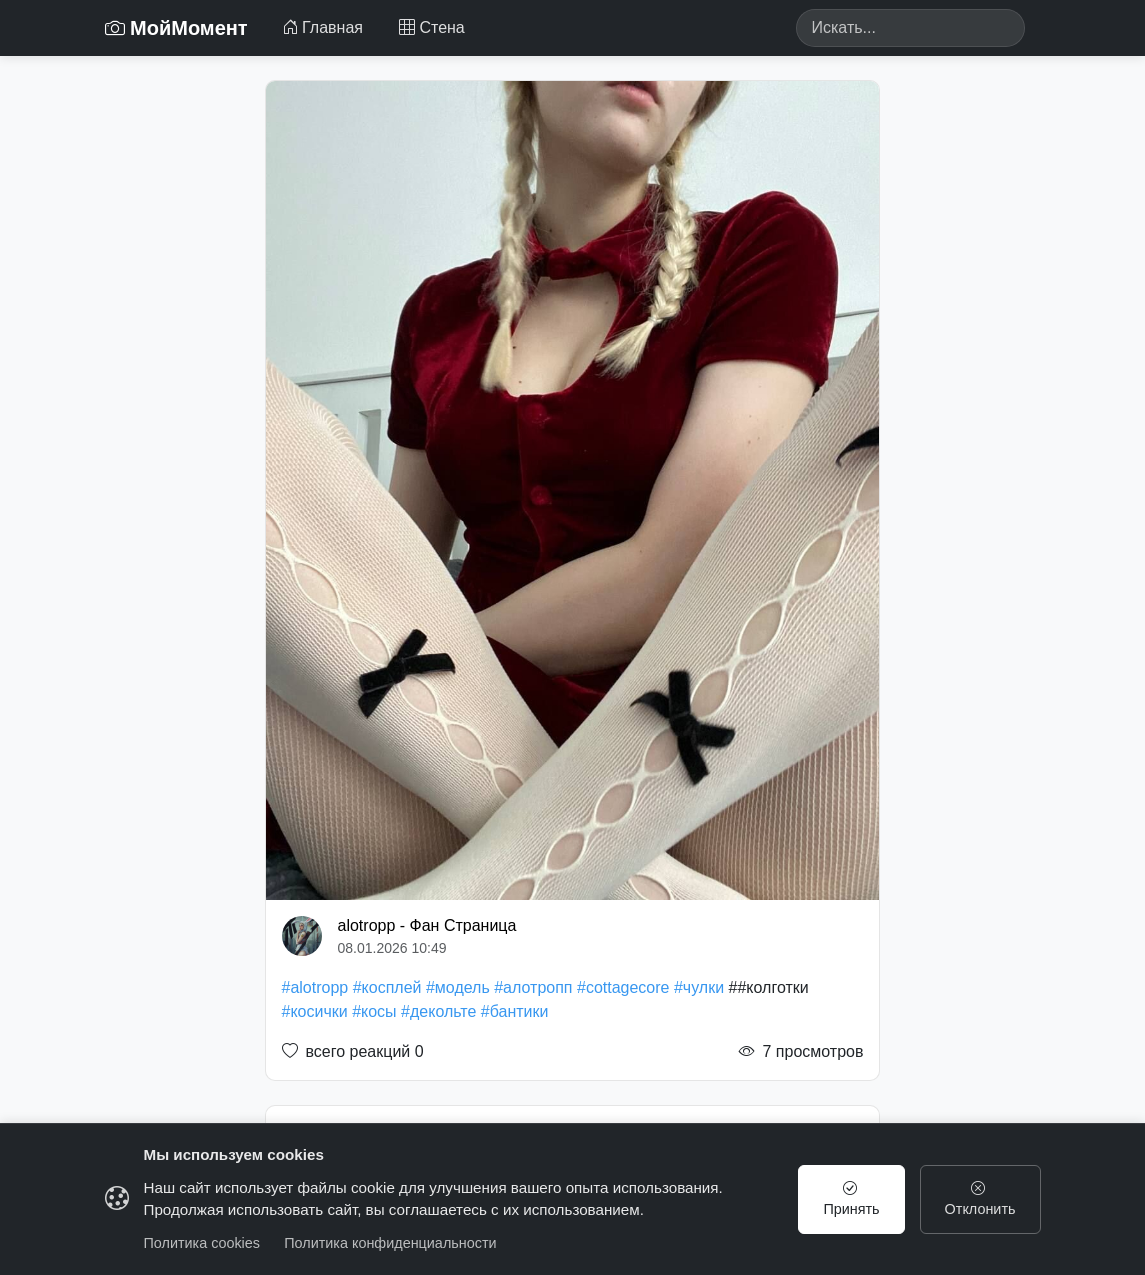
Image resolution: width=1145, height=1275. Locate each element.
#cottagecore (623, 987)
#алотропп (533, 987)
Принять (851, 1199)
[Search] (910, 28)
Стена (432, 27)
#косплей (387, 987)
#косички (315, 1011)
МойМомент (176, 28)
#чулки (699, 987)
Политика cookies (202, 1243)
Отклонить (980, 1199)
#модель (458, 987)
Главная (322, 27)
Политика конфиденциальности (390, 1243)
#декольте (438, 1011)
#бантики (515, 1011)
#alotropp (315, 987)
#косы (374, 1011)
